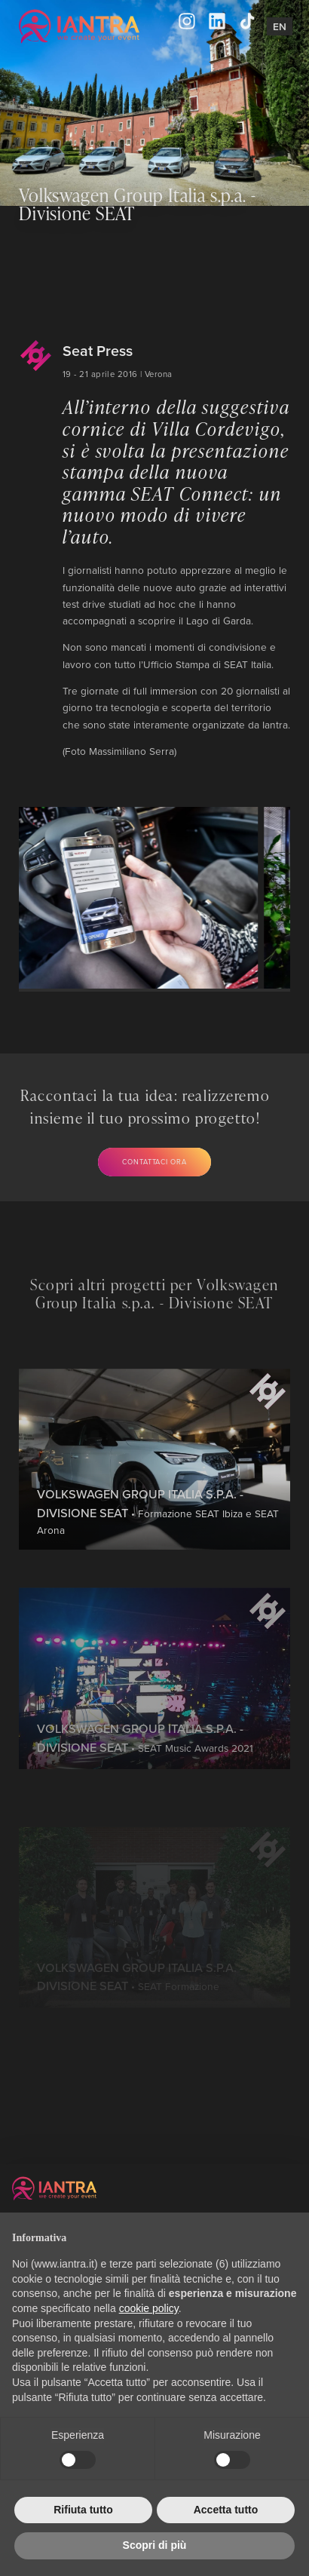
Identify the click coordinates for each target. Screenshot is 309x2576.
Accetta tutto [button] (226, 2510)
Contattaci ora (154, 1162)
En (279, 26)
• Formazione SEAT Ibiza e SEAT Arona (158, 1560)
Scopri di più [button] (155, 2545)
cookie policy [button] (149, 2308)
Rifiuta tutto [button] (83, 2510)
